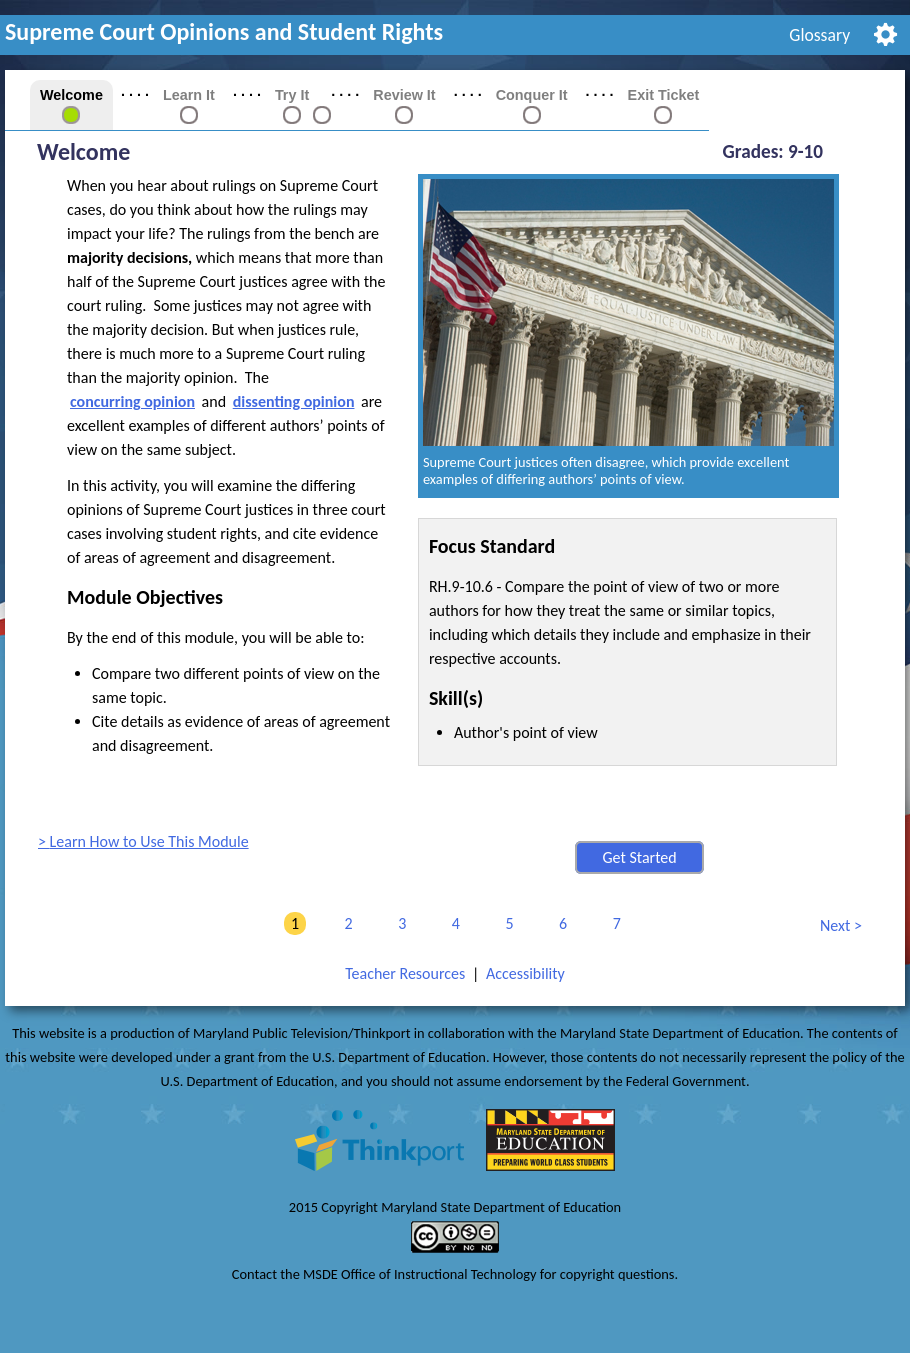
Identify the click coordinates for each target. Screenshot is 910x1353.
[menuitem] (820, 35)
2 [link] (345, 923)
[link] (292, 114)
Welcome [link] (71, 95)
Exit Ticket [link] (664, 95)
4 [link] (452, 923)
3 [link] (398, 923)
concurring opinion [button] (132, 401)
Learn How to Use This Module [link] (149, 841)
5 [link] (505, 923)
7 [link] (613, 923)
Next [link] (835, 927)
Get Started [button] (639, 857)
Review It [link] (404, 95)
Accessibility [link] (525, 973)
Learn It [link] (189, 95)
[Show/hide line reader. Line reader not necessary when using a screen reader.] (885, 32)
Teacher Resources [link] (405, 973)
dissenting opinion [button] (294, 401)
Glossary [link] (819, 35)
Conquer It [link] (532, 95)
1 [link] (291, 923)
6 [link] (559, 923)
